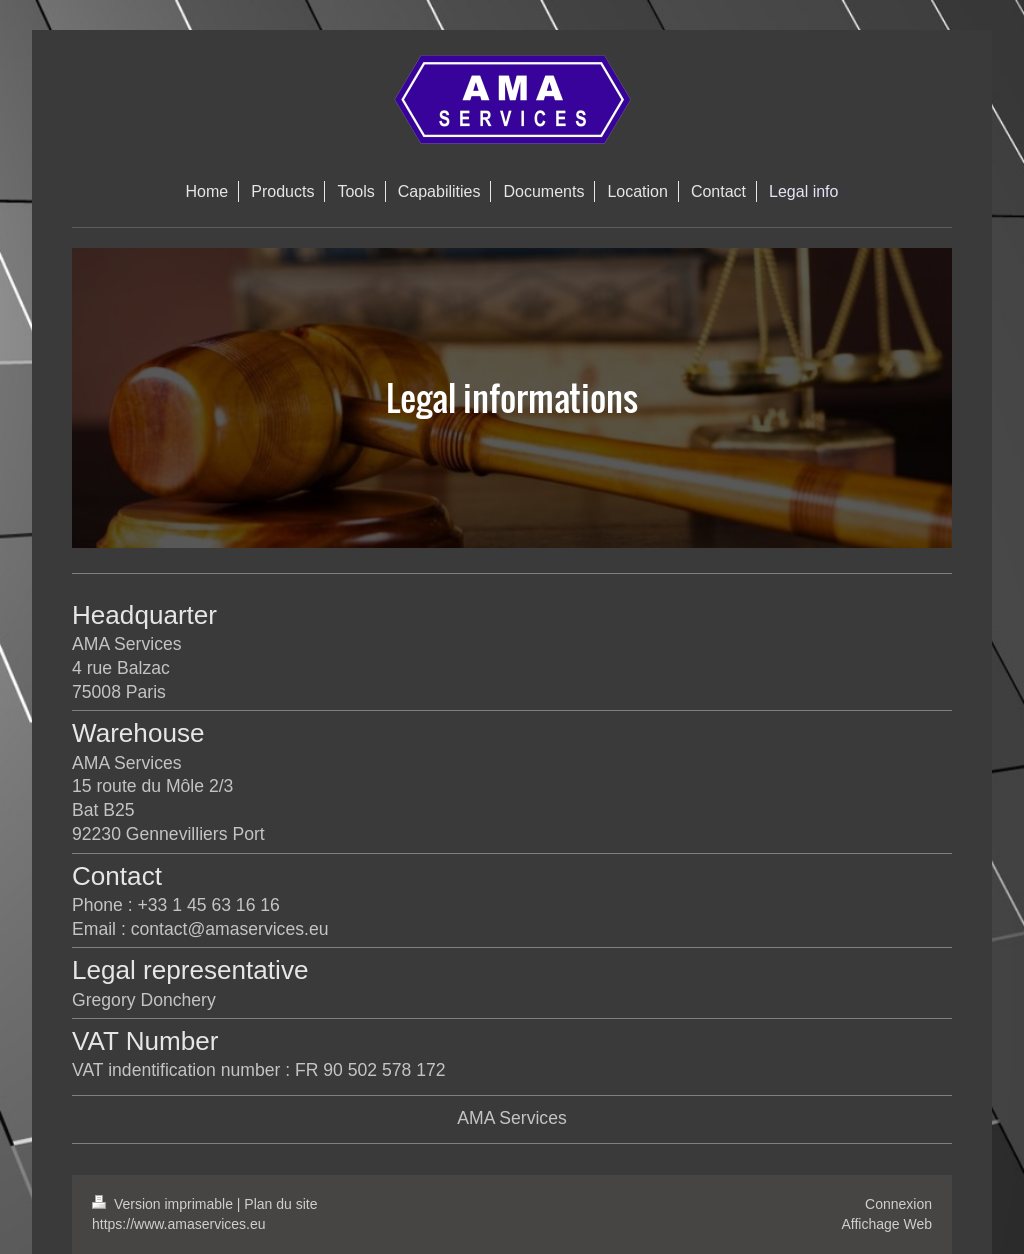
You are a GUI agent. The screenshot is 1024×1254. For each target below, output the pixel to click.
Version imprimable (164, 1204)
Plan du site (280, 1204)
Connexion (898, 1204)
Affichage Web (886, 1224)
